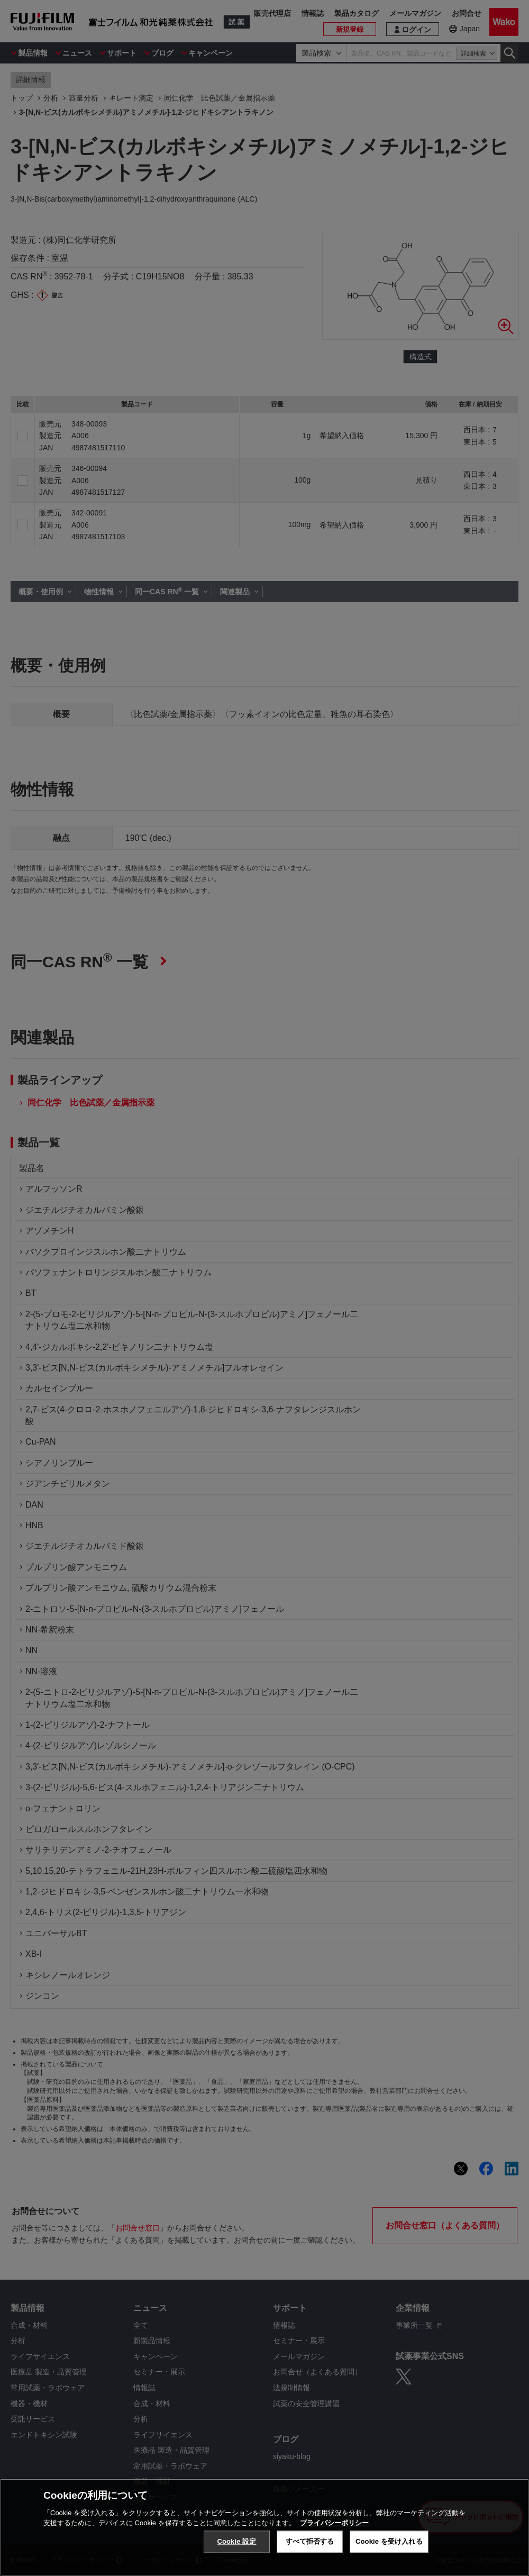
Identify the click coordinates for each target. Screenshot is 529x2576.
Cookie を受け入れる (389, 2541)
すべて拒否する (310, 2541)
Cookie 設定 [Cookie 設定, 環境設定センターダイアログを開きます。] (236, 2541)
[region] (264, 2527)
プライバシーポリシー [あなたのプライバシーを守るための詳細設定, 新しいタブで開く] (334, 2523)
